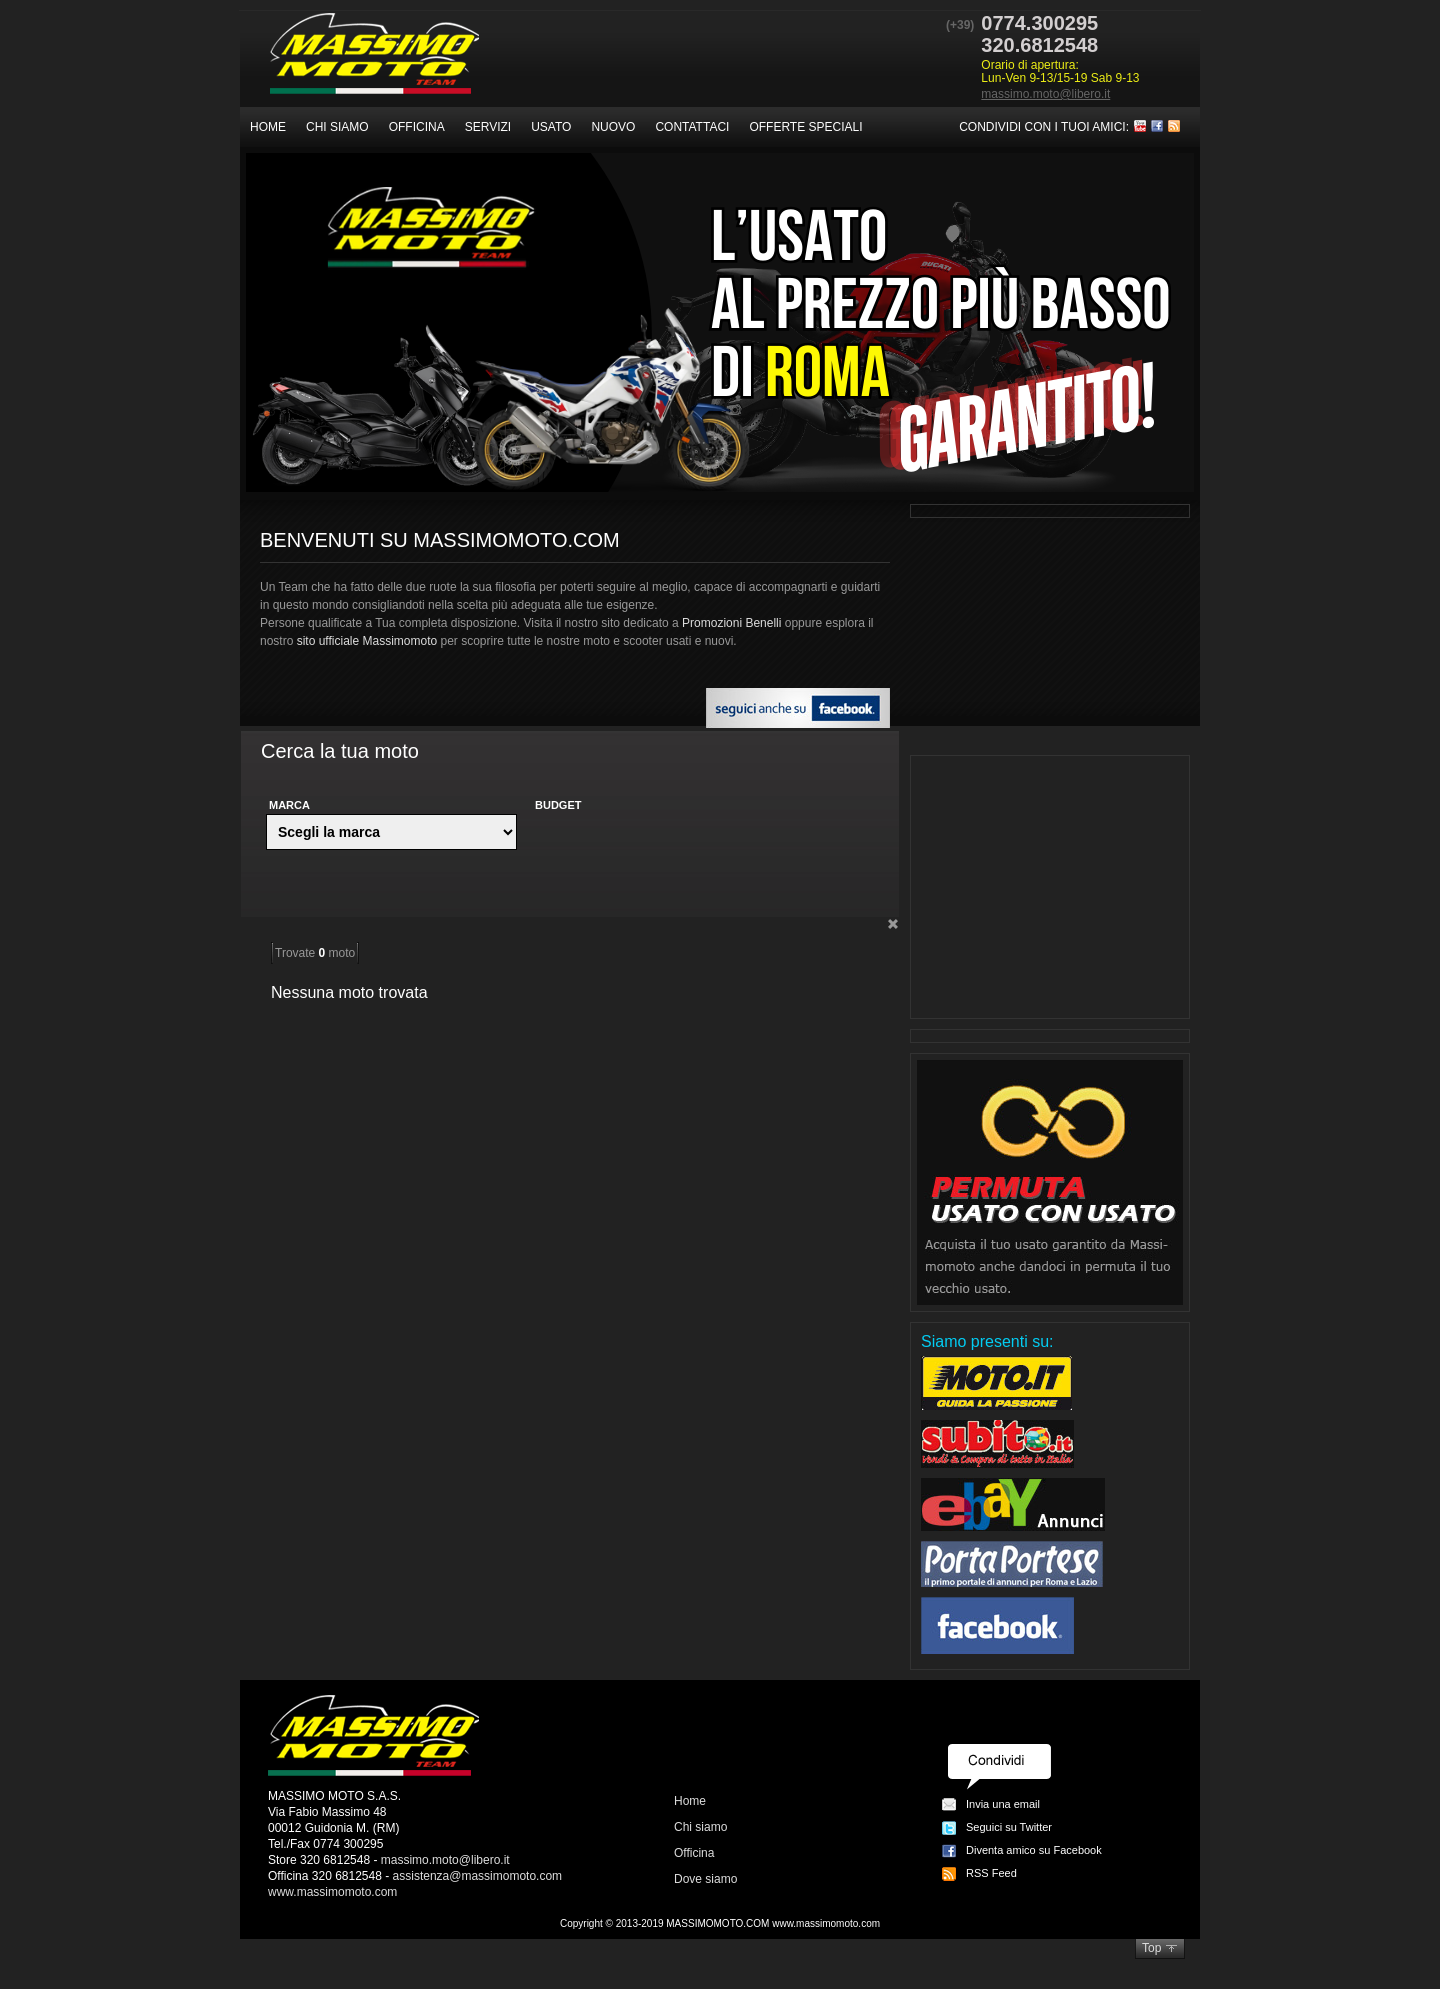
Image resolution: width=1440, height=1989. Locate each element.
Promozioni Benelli (731, 623)
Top (1151, 1948)
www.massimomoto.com (332, 1892)
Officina (417, 127)
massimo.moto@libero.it (1045, 94)
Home (268, 127)
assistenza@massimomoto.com (478, 1876)
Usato (551, 127)
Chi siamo (337, 127)
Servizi (488, 127)
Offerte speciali (805, 127)
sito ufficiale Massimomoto (367, 641)
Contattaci (692, 127)
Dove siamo (705, 1879)
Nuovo (613, 127)
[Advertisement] (1050, 887)
